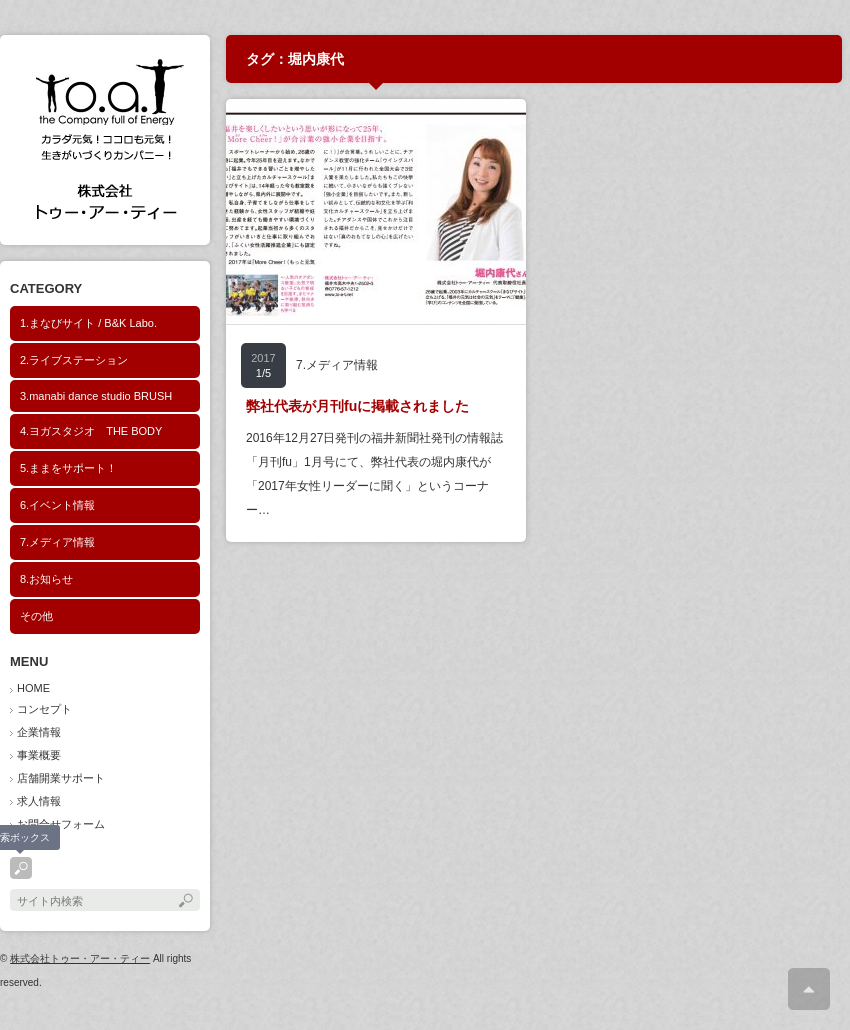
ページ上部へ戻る (809, 989)
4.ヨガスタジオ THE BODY (91, 431)
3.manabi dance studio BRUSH (96, 396)
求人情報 (39, 801)
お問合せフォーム (61, 824)
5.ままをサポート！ (68, 468)
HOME (33, 688)
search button (21, 868)
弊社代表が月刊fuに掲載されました (357, 406)
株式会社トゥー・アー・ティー (80, 958)
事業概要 (39, 755)
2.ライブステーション (74, 360)
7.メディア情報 (57, 542)
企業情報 (39, 732)
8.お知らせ (46, 579)
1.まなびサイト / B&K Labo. (88, 323)
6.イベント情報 (57, 505)
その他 (36, 616)
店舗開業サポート (61, 778)
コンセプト (44, 709)
